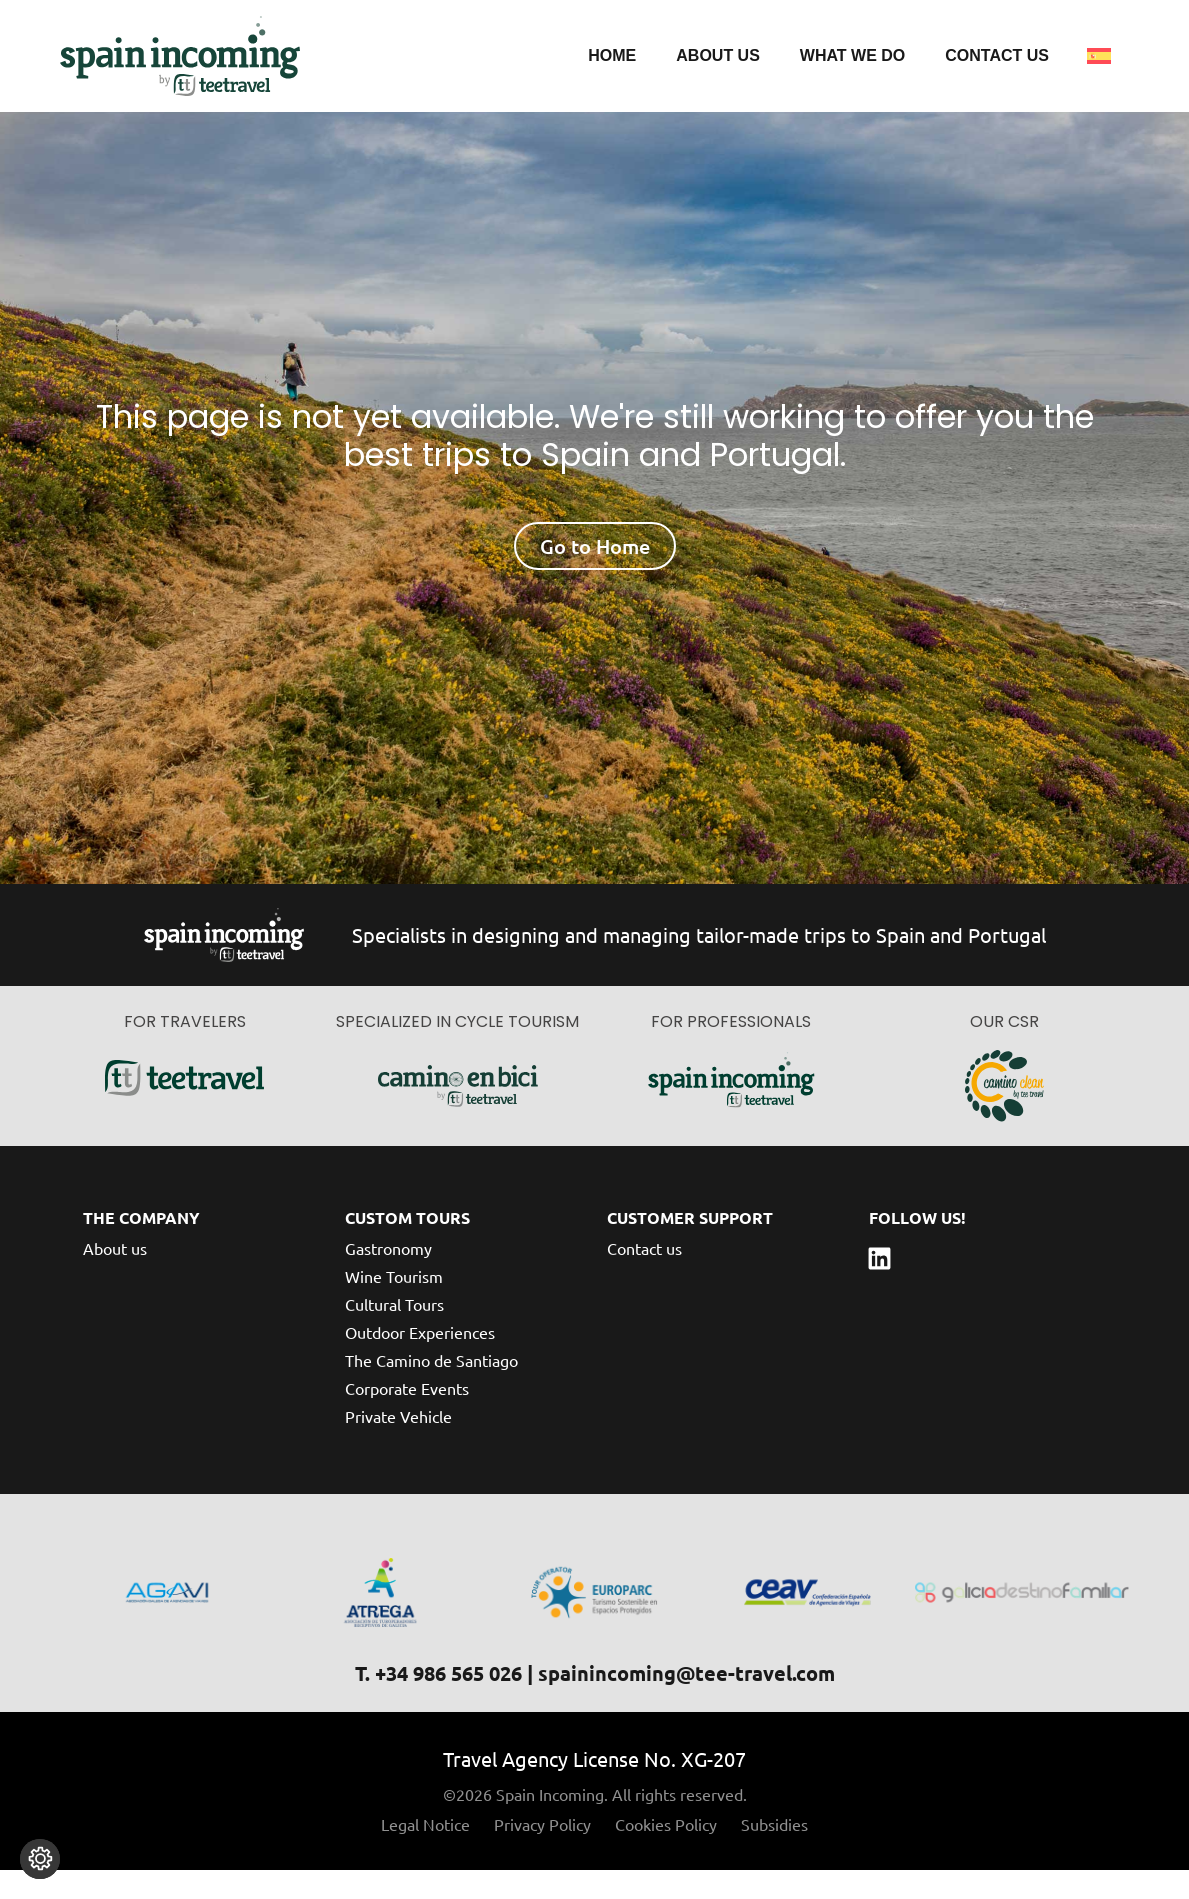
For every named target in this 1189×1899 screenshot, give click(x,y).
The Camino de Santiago (431, 1388)
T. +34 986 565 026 (438, 1702)
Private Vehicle (398, 1444)
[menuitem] (1099, 56)
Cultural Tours (394, 1332)
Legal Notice (425, 1853)
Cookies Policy (666, 1853)
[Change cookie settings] (40, 1859)
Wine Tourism (394, 1304)
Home (612, 55)
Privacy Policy (542, 1853)
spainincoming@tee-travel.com (686, 1702)
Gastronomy (388, 1276)
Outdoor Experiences (420, 1360)
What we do (852, 55)
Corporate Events (407, 1416)
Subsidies (774, 1853)
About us (718, 55)
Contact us (997, 55)
